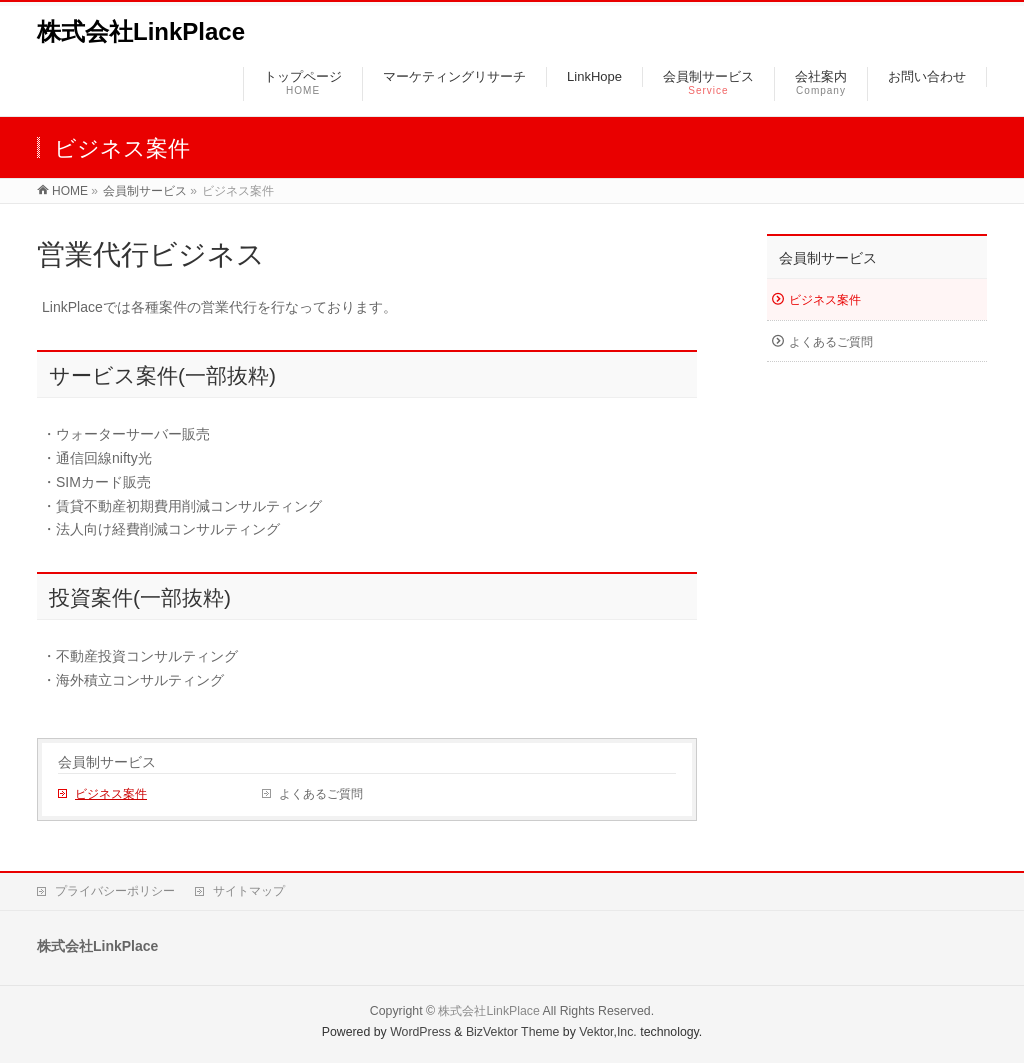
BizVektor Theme (513, 1032)
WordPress (420, 1032)
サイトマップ (249, 891)
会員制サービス (145, 191)
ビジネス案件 (111, 794)
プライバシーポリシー (115, 891)
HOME (70, 191)
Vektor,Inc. (608, 1032)
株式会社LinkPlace (141, 31)
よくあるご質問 (321, 794)
